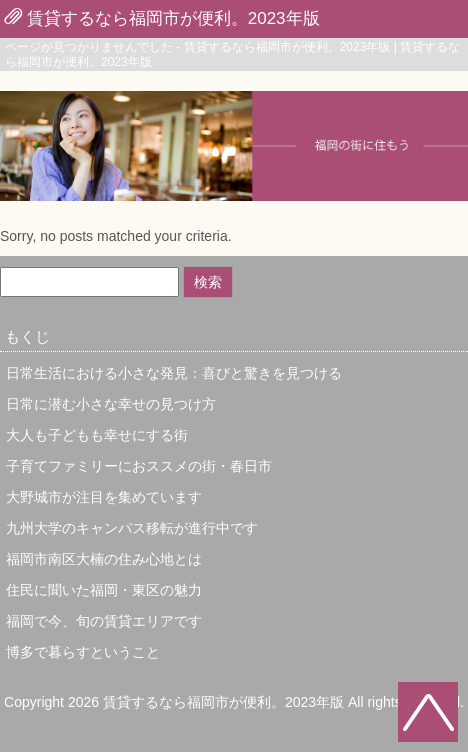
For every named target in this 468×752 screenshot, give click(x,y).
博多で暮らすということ (83, 652)
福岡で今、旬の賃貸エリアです (104, 621)
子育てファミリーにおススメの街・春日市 (139, 466)
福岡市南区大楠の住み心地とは (104, 559)
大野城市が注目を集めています (104, 497)
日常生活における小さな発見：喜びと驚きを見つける (174, 373)
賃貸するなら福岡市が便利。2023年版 (173, 18)
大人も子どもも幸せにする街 (97, 435)
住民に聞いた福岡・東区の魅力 (104, 590)
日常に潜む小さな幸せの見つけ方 (111, 404)
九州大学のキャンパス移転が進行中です (132, 528)
